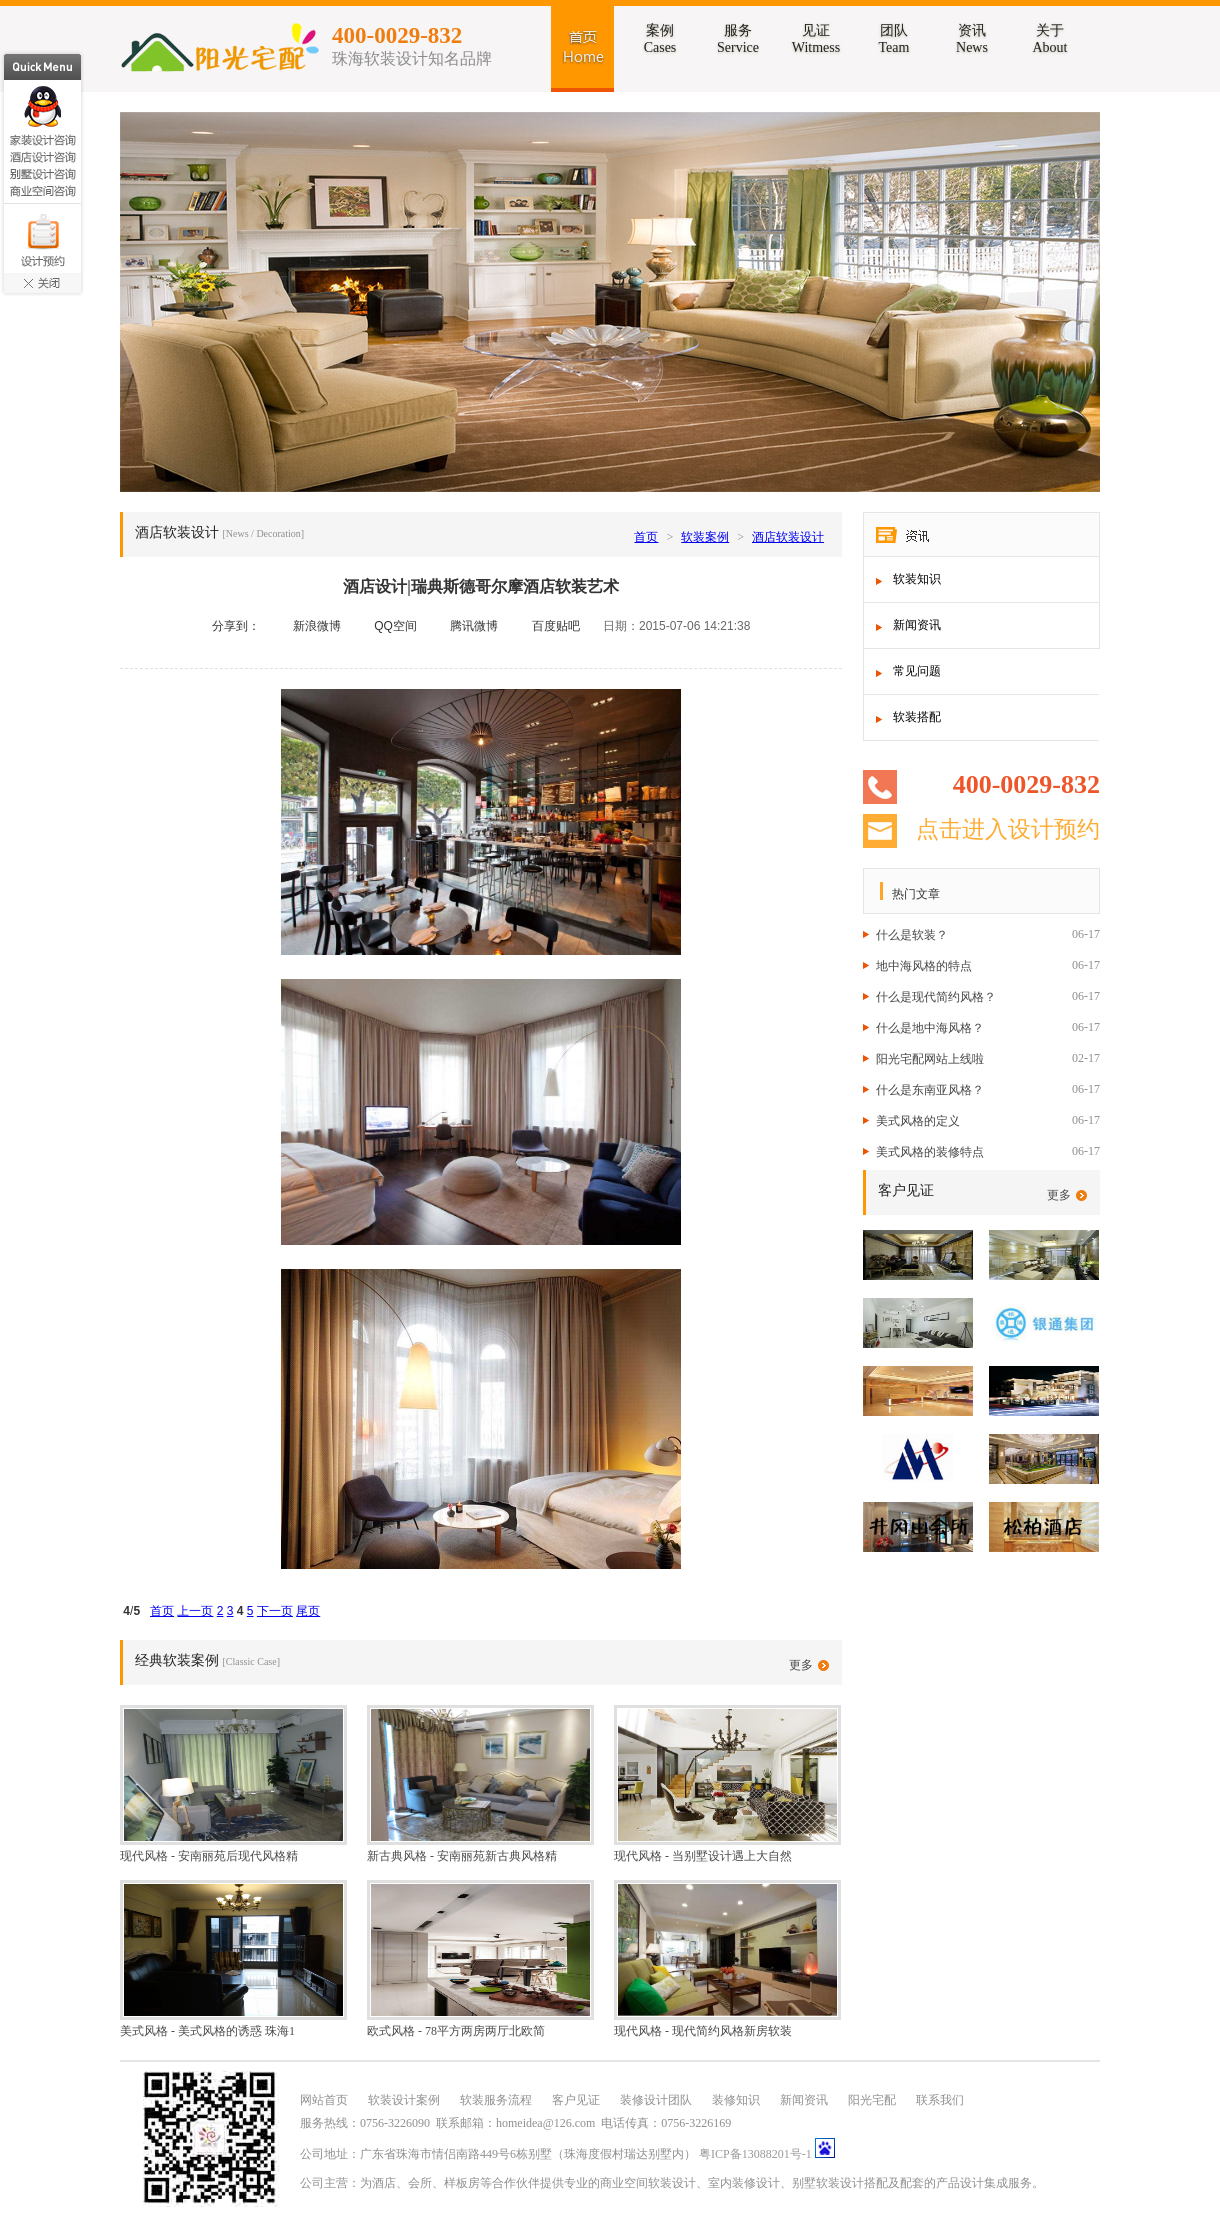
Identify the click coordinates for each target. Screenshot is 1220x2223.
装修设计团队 (656, 2100)
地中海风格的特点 (924, 966)
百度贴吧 (556, 626)
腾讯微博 (474, 626)
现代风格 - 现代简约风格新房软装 (703, 2031)
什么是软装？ (912, 935)
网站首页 (324, 2100)
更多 (1059, 1195)
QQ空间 (395, 626)
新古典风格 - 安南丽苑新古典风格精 (462, 1856)
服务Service (738, 39)
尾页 (308, 1611)
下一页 (275, 1611)
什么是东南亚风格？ (930, 1090)
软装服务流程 (496, 2100)
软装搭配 (917, 717)
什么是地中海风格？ (930, 1028)
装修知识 (736, 2100)
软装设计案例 (404, 2100)
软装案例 (705, 537)
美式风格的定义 (918, 1121)
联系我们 (940, 2100)
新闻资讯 (917, 625)
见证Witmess (816, 39)
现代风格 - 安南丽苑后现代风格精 (209, 1856)
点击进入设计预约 (1008, 829)
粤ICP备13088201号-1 (755, 2154)
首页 (646, 537)
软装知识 (917, 579)
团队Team (894, 39)
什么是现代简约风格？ (936, 997)
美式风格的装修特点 (930, 1152)
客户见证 (576, 2100)
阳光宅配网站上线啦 (930, 1059)
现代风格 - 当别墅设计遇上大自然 (703, 1856)
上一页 (195, 1611)
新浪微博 (317, 626)
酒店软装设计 (788, 537)
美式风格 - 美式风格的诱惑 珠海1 (207, 2031)
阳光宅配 (872, 2100)
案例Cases (660, 39)
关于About (1050, 39)
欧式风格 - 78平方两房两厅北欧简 (456, 2031)
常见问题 (917, 671)
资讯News (972, 39)
